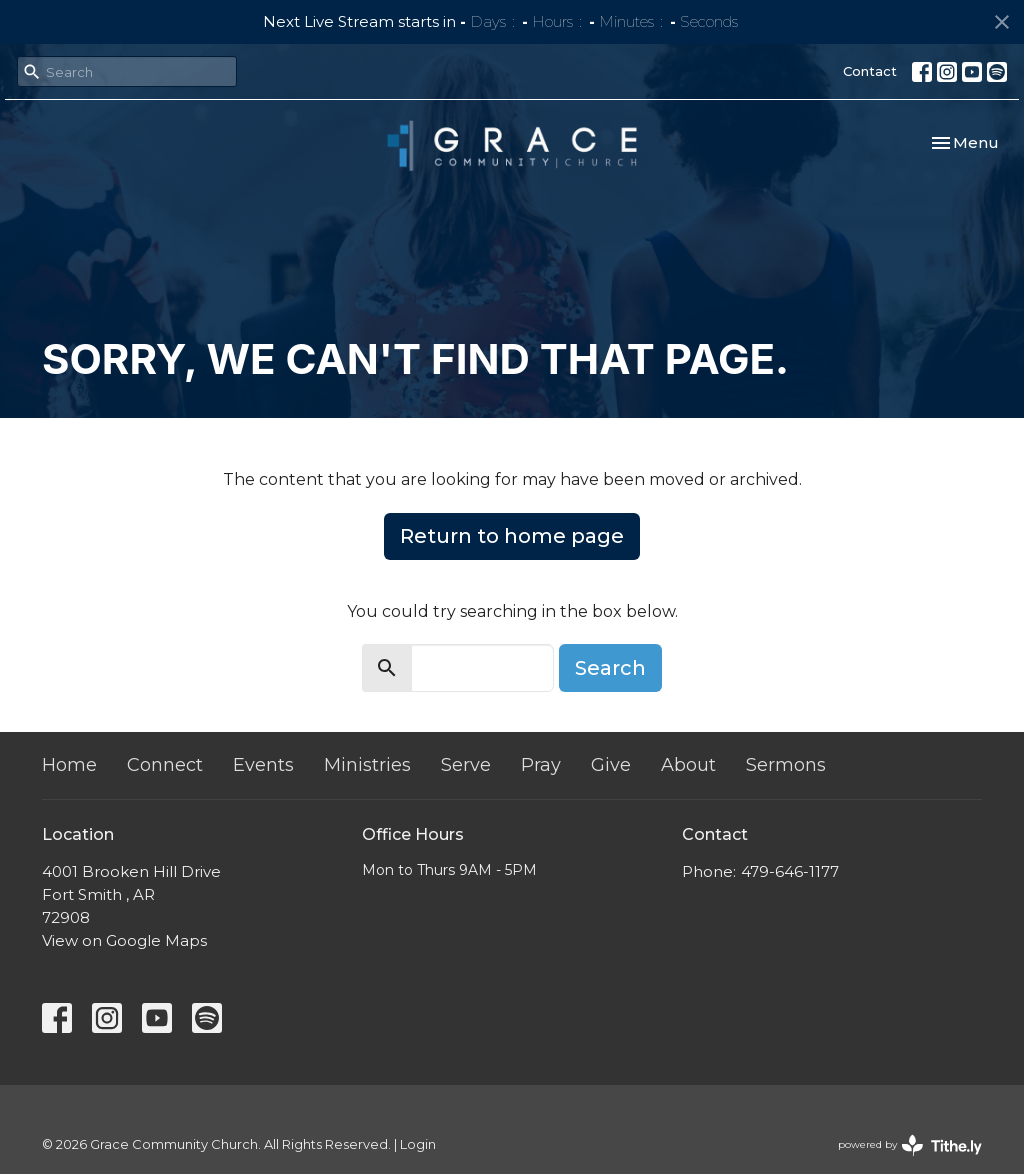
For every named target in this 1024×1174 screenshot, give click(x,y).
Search (610, 668)
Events (263, 765)
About (688, 765)
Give (611, 765)
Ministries (367, 765)
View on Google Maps (124, 940)
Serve (466, 765)
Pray (541, 765)
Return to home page (512, 536)
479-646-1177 (790, 871)
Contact (870, 71)
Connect (165, 765)
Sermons (786, 765)
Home (69, 765)
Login (418, 1144)
